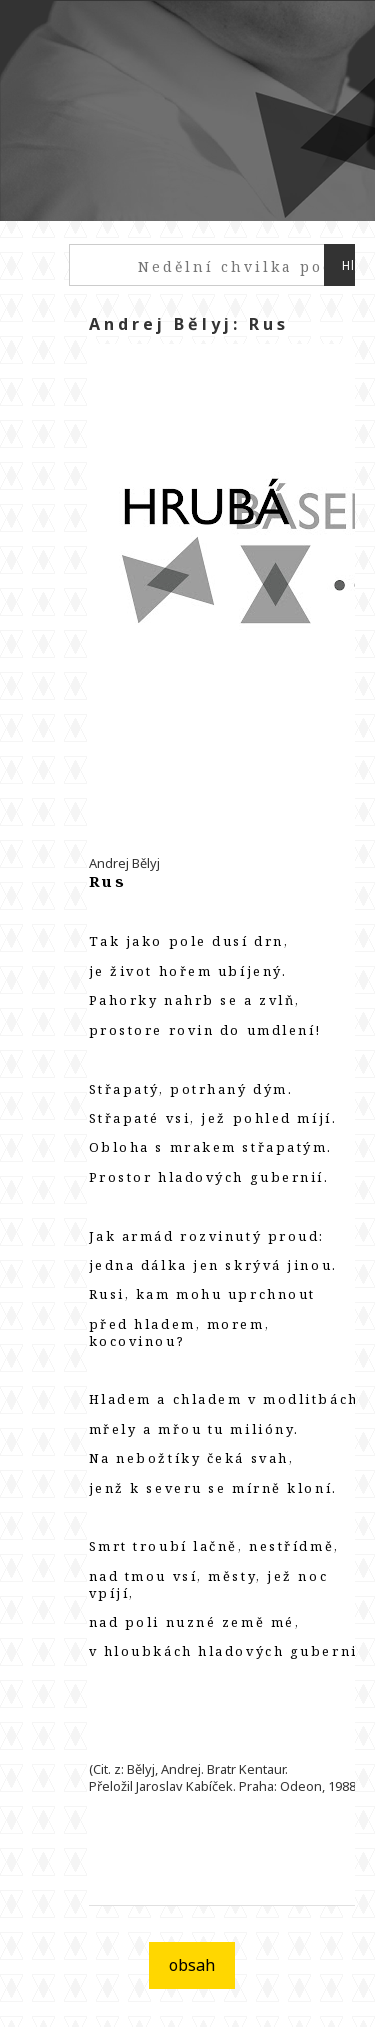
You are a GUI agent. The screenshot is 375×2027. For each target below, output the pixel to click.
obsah (192, 1965)
